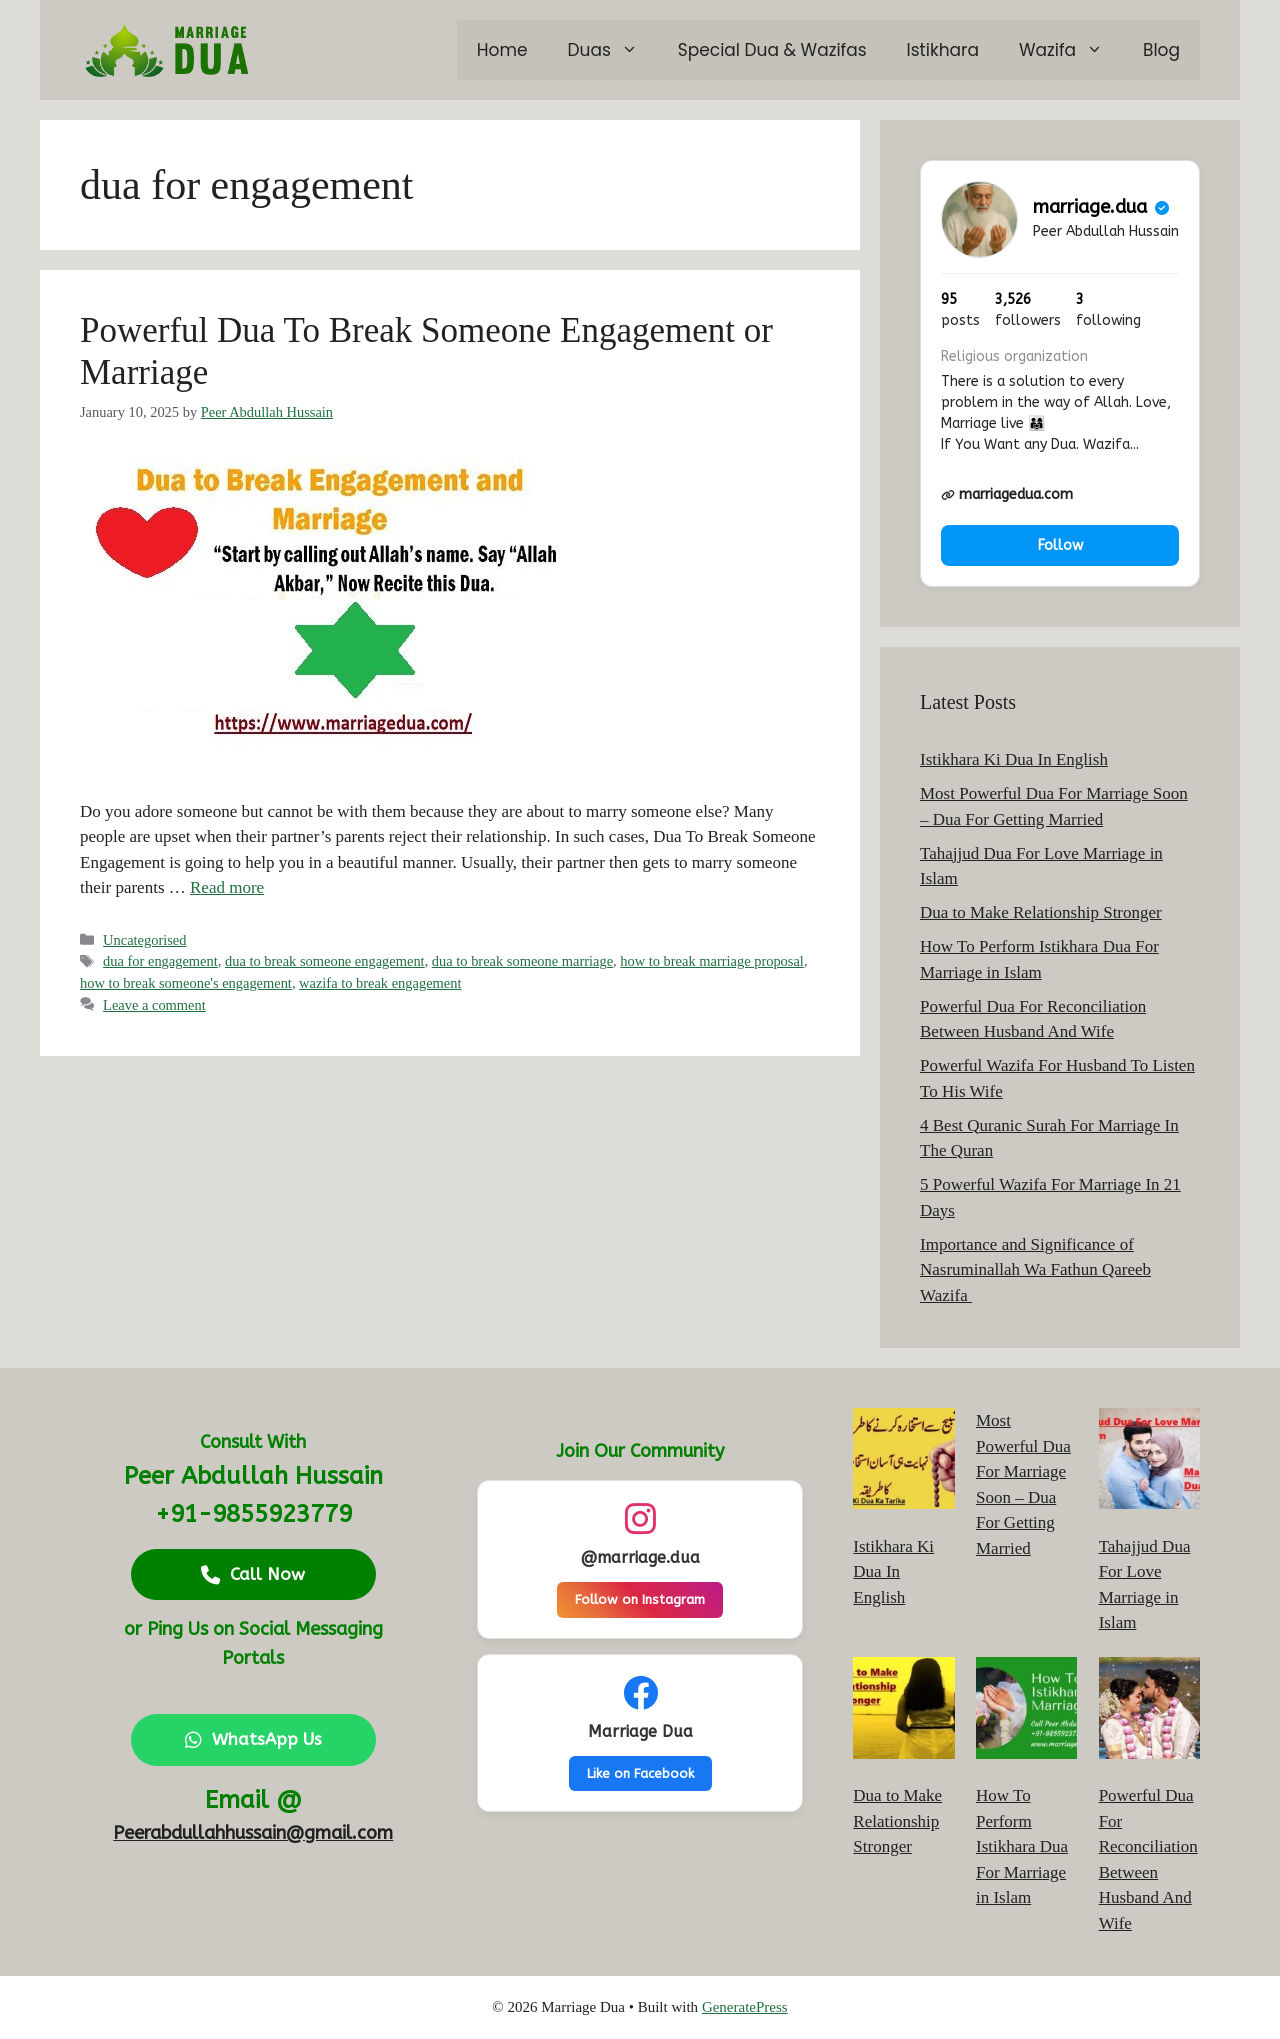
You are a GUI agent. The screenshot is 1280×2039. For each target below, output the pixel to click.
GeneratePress (745, 2007)
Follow (1060, 545)
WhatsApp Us (253, 1739)
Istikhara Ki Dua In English (1014, 759)
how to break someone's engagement (186, 983)
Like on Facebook (640, 1773)
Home (502, 50)
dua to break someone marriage (522, 961)
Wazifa (1071, 50)
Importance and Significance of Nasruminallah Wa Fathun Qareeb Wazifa (1035, 1270)
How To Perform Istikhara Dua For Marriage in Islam (1022, 1846)
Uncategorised (144, 940)
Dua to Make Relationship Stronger (1041, 912)
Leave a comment (154, 1005)
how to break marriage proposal (712, 961)
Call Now (253, 1574)
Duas (613, 50)
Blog (1161, 50)
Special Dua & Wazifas (772, 50)
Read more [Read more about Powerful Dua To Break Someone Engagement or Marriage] (227, 887)
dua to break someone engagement (325, 961)
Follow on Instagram (640, 1599)
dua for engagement (160, 961)
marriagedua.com (1007, 494)
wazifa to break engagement (380, 983)
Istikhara (943, 50)
